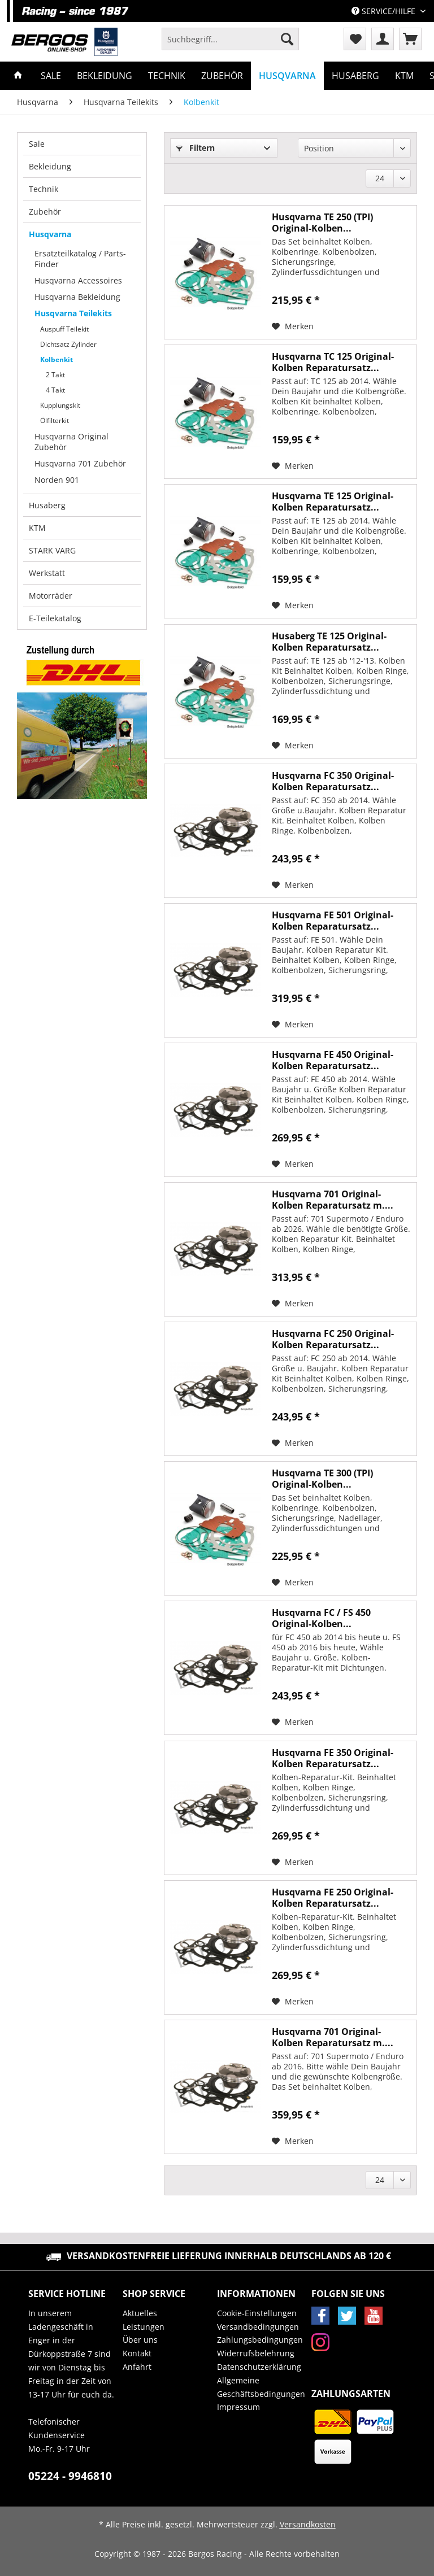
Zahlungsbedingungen (260, 2339)
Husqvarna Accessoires (78, 280)
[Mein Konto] (382, 39)
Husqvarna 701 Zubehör (80, 463)
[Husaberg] (355, 76)
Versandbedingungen (258, 2326)
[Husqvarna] (287, 76)
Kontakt (137, 2353)
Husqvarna (50, 234)
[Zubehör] (222, 76)
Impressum (238, 2406)
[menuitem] (230, 44)
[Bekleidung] (104, 76)
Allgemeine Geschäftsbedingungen (261, 2387)
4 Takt (55, 390)
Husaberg (47, 505)
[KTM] (404, 76)
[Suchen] (287, 39)
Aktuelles (140, 2313)
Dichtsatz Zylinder (68, 344)
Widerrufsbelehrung (255, 2353)
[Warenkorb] (410, 39)
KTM (37, 527)
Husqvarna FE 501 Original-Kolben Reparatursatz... (332, 920)
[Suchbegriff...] (230, 39)
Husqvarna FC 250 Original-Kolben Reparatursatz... (333, 1339)
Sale (37, 143)
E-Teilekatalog (55, 618)
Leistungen (143, 2326)
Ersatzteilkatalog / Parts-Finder (80, 258)
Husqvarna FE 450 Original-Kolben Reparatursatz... (332, 1060)
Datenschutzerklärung (259, 2366)
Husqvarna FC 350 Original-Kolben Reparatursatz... (333, 781)
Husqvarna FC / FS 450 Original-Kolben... (321, 1618)
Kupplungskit (60, 405)
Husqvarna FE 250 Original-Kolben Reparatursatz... (332, 1897)
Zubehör (45, 211)
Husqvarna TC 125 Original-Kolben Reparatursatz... (333, 362)
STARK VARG (52, 550)
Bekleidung (50, 166)
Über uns (140, 2339)
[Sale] (51, 76)
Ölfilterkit (54, 420)
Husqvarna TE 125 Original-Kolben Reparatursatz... (332, 501)
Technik (43, 189)
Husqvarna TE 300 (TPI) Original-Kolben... (322, 1478)
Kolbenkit (56, 359)
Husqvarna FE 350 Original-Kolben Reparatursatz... (332, 1758)
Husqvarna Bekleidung (77, 296)
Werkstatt (47, 573)
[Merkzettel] (355, 39)
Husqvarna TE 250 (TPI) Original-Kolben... (322, 222)
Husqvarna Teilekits (73, 313)
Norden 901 (56, 479)
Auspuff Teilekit (64, 329)
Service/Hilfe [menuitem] (384, 11)
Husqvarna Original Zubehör (71, 441)
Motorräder (50, 595)
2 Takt (55, 375)
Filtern (195, 147)
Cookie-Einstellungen (257, 2313)
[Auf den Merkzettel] (293, 326)
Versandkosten (308, 2524)
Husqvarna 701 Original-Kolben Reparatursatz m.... (332, 1199)
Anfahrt (137, 2366)
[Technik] (166, 76)
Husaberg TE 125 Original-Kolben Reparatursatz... (329, 641)
